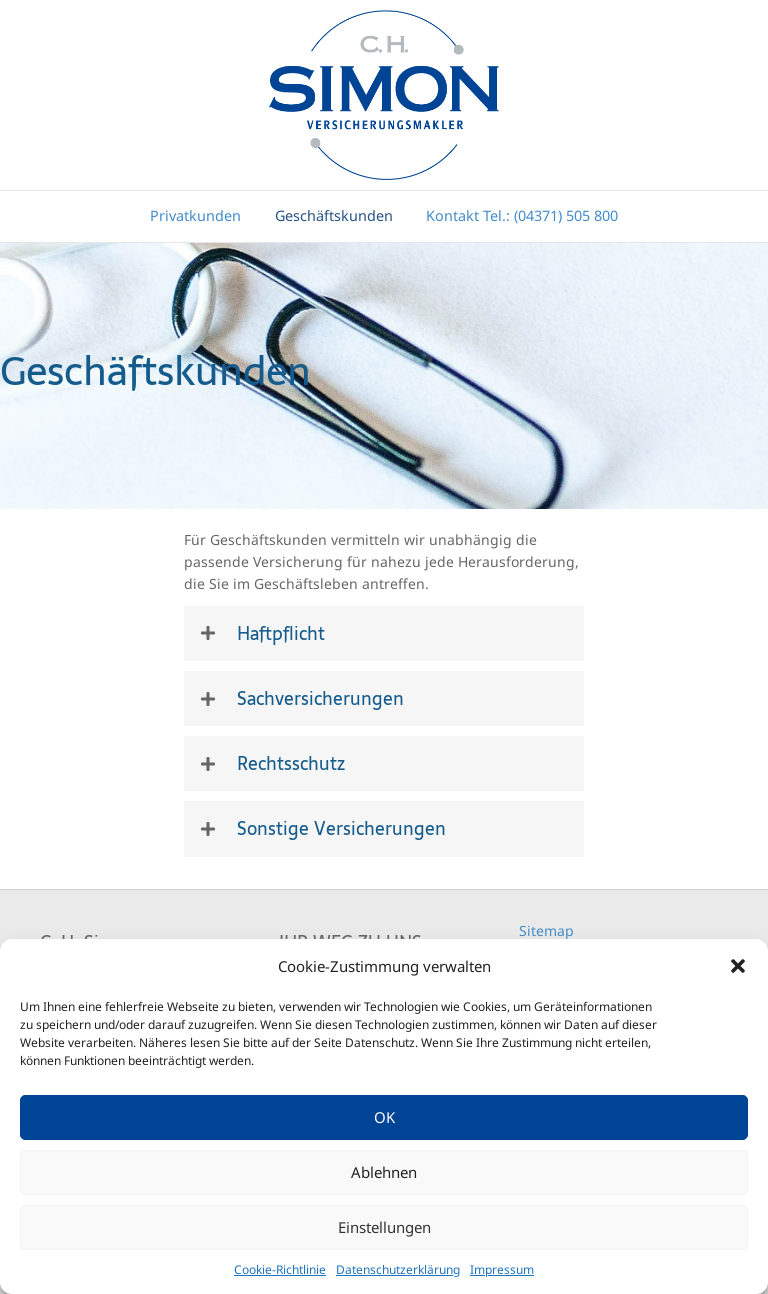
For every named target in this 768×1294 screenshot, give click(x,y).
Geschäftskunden (334, 215)
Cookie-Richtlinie (280, 1269)
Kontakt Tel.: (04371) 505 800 (522, 215)
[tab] (384, 633)
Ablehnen (384, 1172)
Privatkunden (195, 215)
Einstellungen (384, 1227)
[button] (738, 966)
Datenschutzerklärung (398, 1269)
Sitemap (546, 930)
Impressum (502, 1269)
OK (384, 1117)
